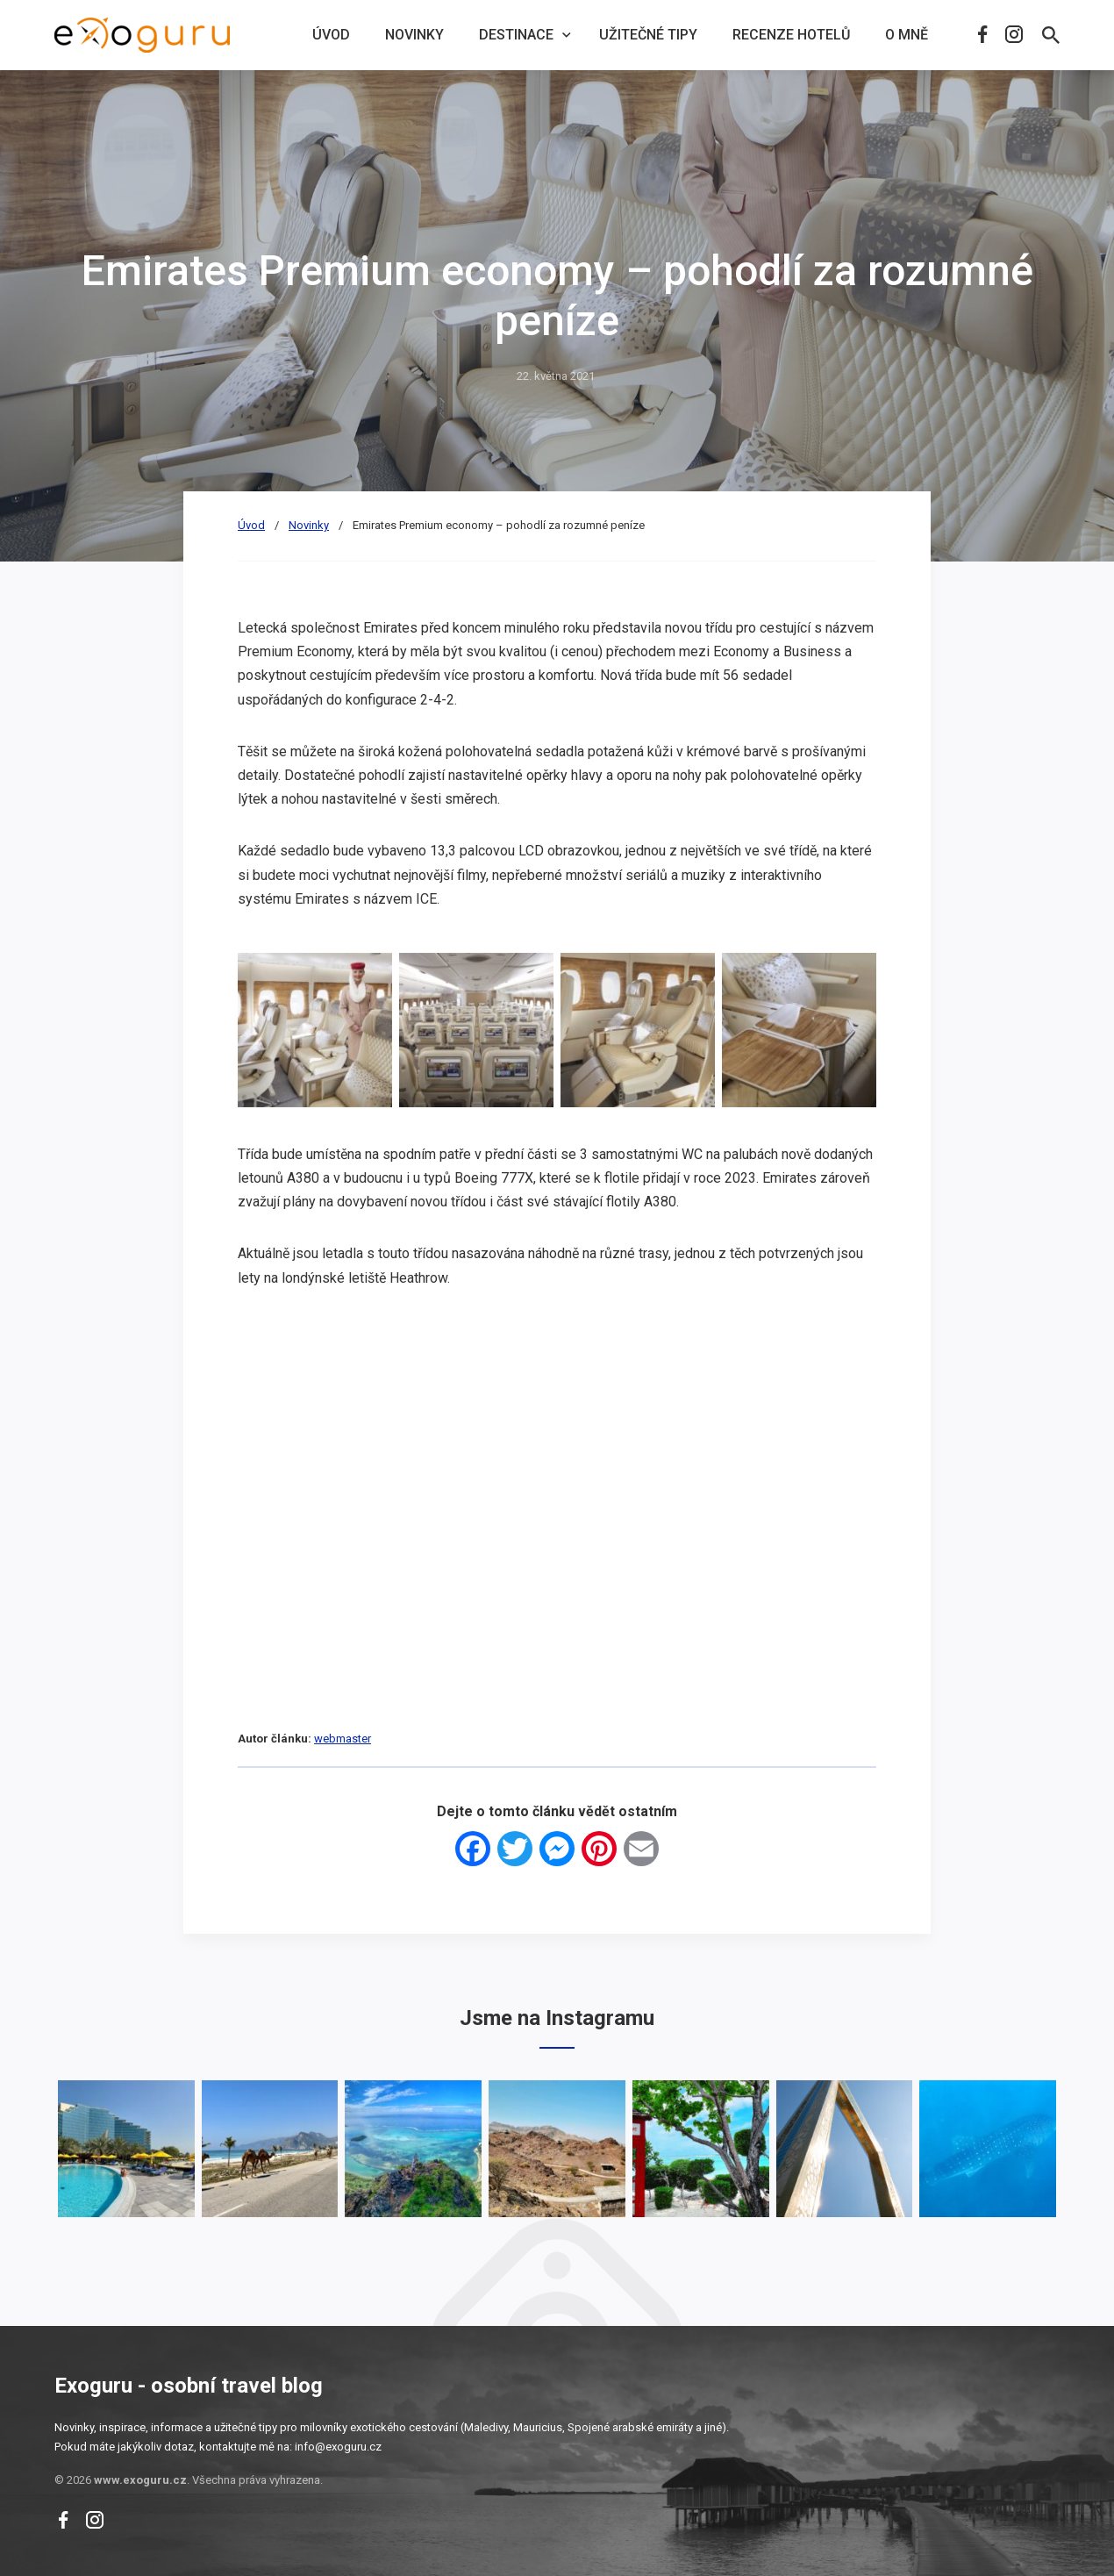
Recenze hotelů (791, 34)
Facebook (982, 34)
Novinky (414, 34)
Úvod (331, 34)
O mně (906, 34)
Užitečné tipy (648, 34)
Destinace (516, 34)
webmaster (342, 1738)
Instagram (1014, 34)
